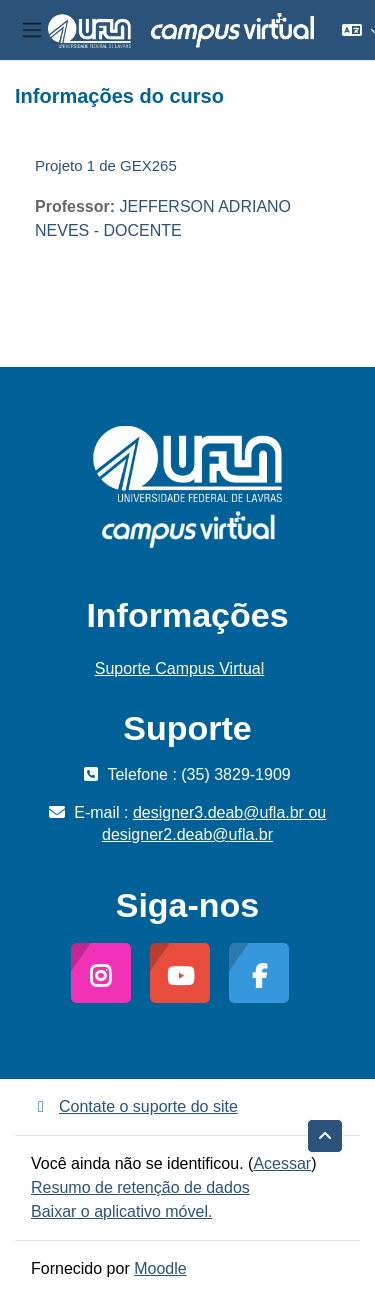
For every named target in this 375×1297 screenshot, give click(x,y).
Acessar (282, 1163)
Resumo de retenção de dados (140, 1187)
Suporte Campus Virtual (180, 668)
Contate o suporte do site (134, 1106)
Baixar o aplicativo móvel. (121, 1211)
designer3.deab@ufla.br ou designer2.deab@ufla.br (214, 823)
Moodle (160, 1268)
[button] (325, 1136)
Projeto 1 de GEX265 (106, 165)
